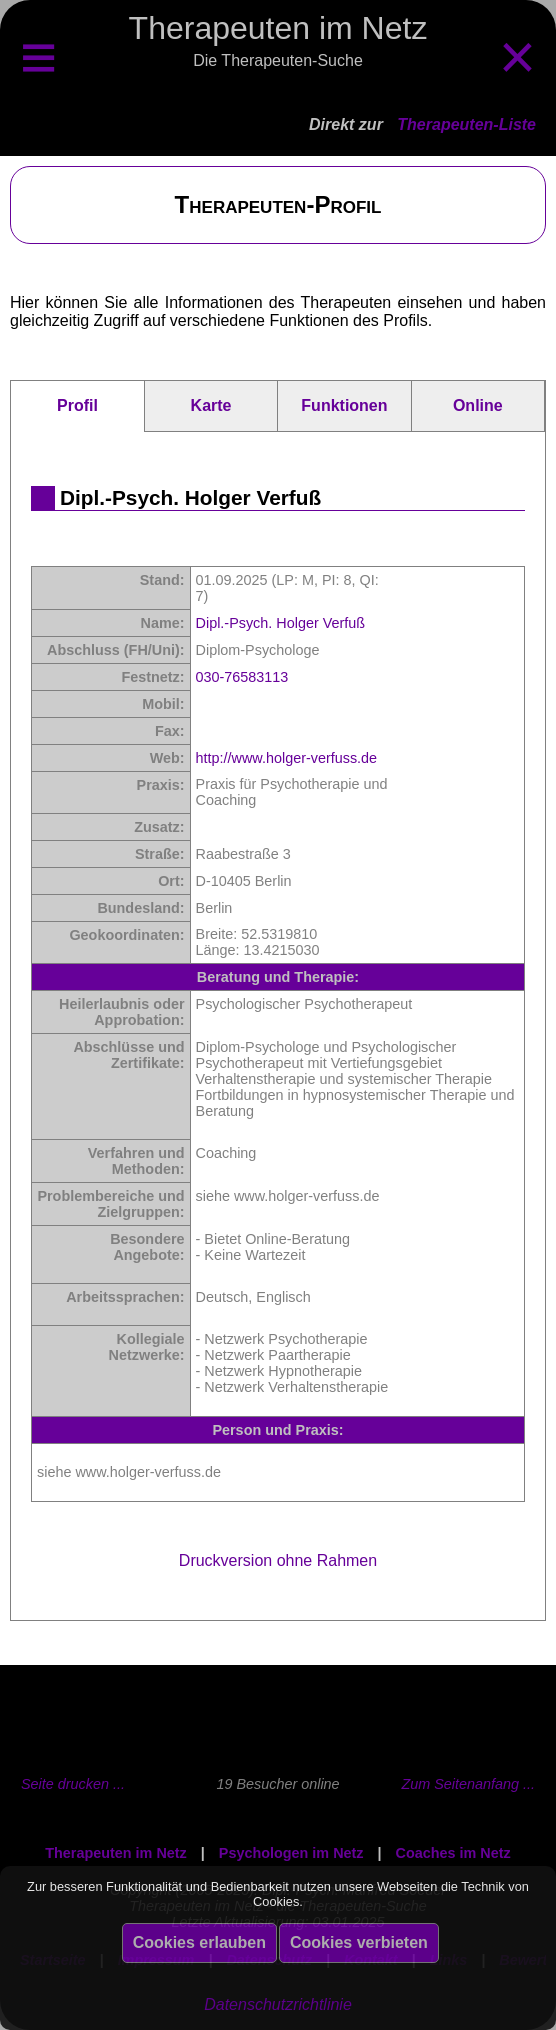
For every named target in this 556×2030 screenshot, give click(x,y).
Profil (77, 405)
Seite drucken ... (73, 1784)
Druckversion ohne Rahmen (278, 1560)
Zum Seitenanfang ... (468, 1784)
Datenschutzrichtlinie (278, 2004)
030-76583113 (242, 677)
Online (478, 405)
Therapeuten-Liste (466, 124)
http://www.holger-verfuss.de (287, 758)
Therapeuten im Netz (116, 1853)
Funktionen (344, 405)
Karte (211, 405)
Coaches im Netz (453, 1853)
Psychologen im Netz (291, 1853)
